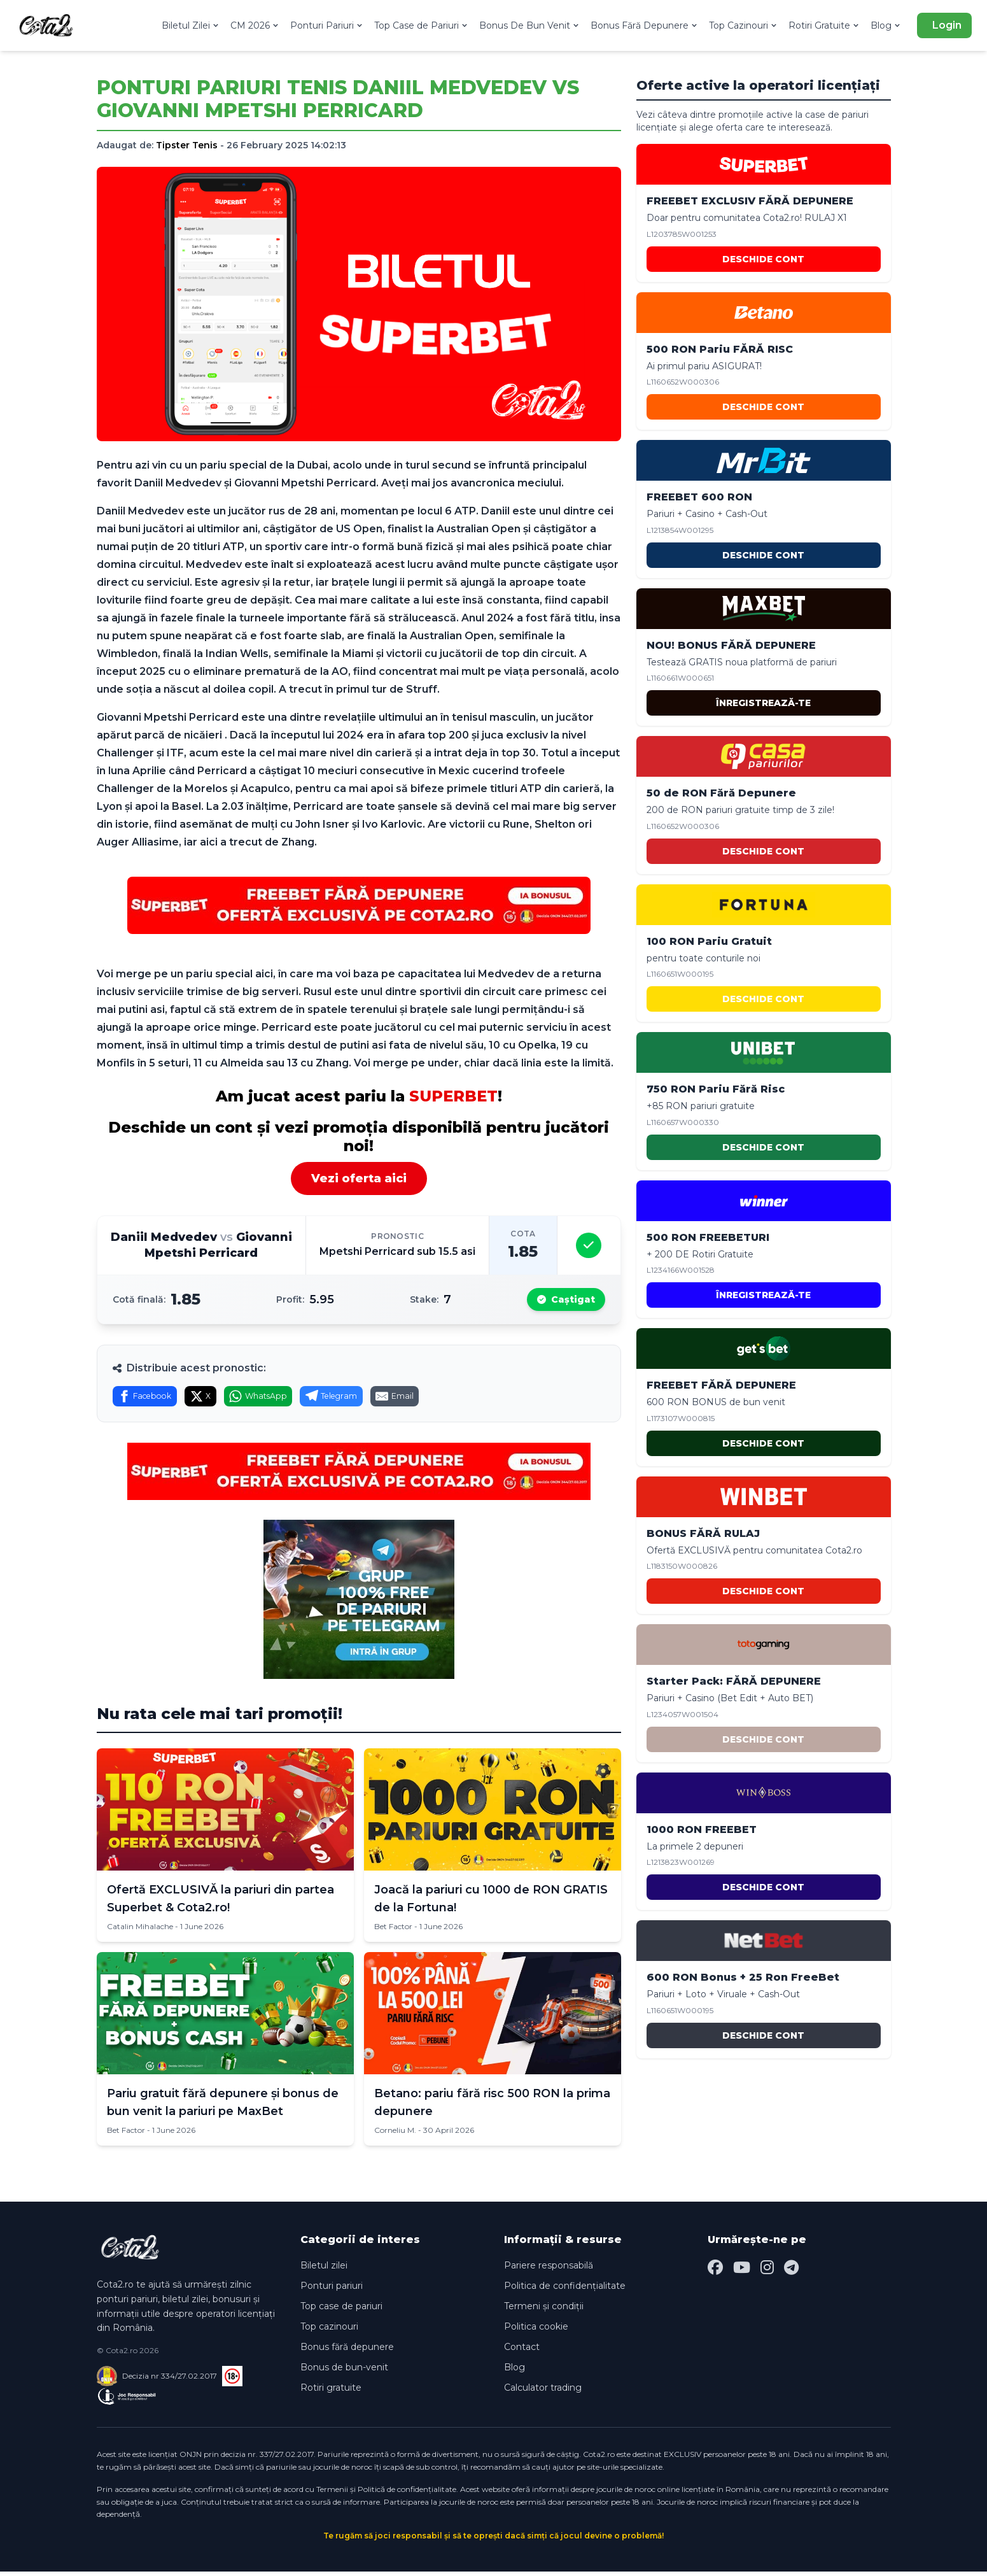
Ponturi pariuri (331, 2290)
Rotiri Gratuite (824, 25)
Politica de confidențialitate (565, 2290)
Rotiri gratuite (330, 2392)
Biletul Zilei (191, 25)
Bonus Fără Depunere (645, 25)
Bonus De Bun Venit (529, 25)
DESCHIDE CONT (763, 259)
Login (947, 25)
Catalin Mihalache (140, 1931)
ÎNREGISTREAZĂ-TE (763, 703)
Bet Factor (393, 1931)
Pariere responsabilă (548, 2270)
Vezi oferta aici (359, 1178)
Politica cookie (536, 2331)
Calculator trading (543, 2392)
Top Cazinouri (743, 25)
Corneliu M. (395, 2135)
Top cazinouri (329, 2331)
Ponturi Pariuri (327, 25)
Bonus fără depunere (347, 2352)
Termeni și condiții (544, 2311)
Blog (886, 25)
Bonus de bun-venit (344, 2372)
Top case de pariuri (341, 2311)
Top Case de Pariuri (421, 25)
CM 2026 (255, 25)
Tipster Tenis (187, 145)
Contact (522, 2352)
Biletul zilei (323, 2270)
